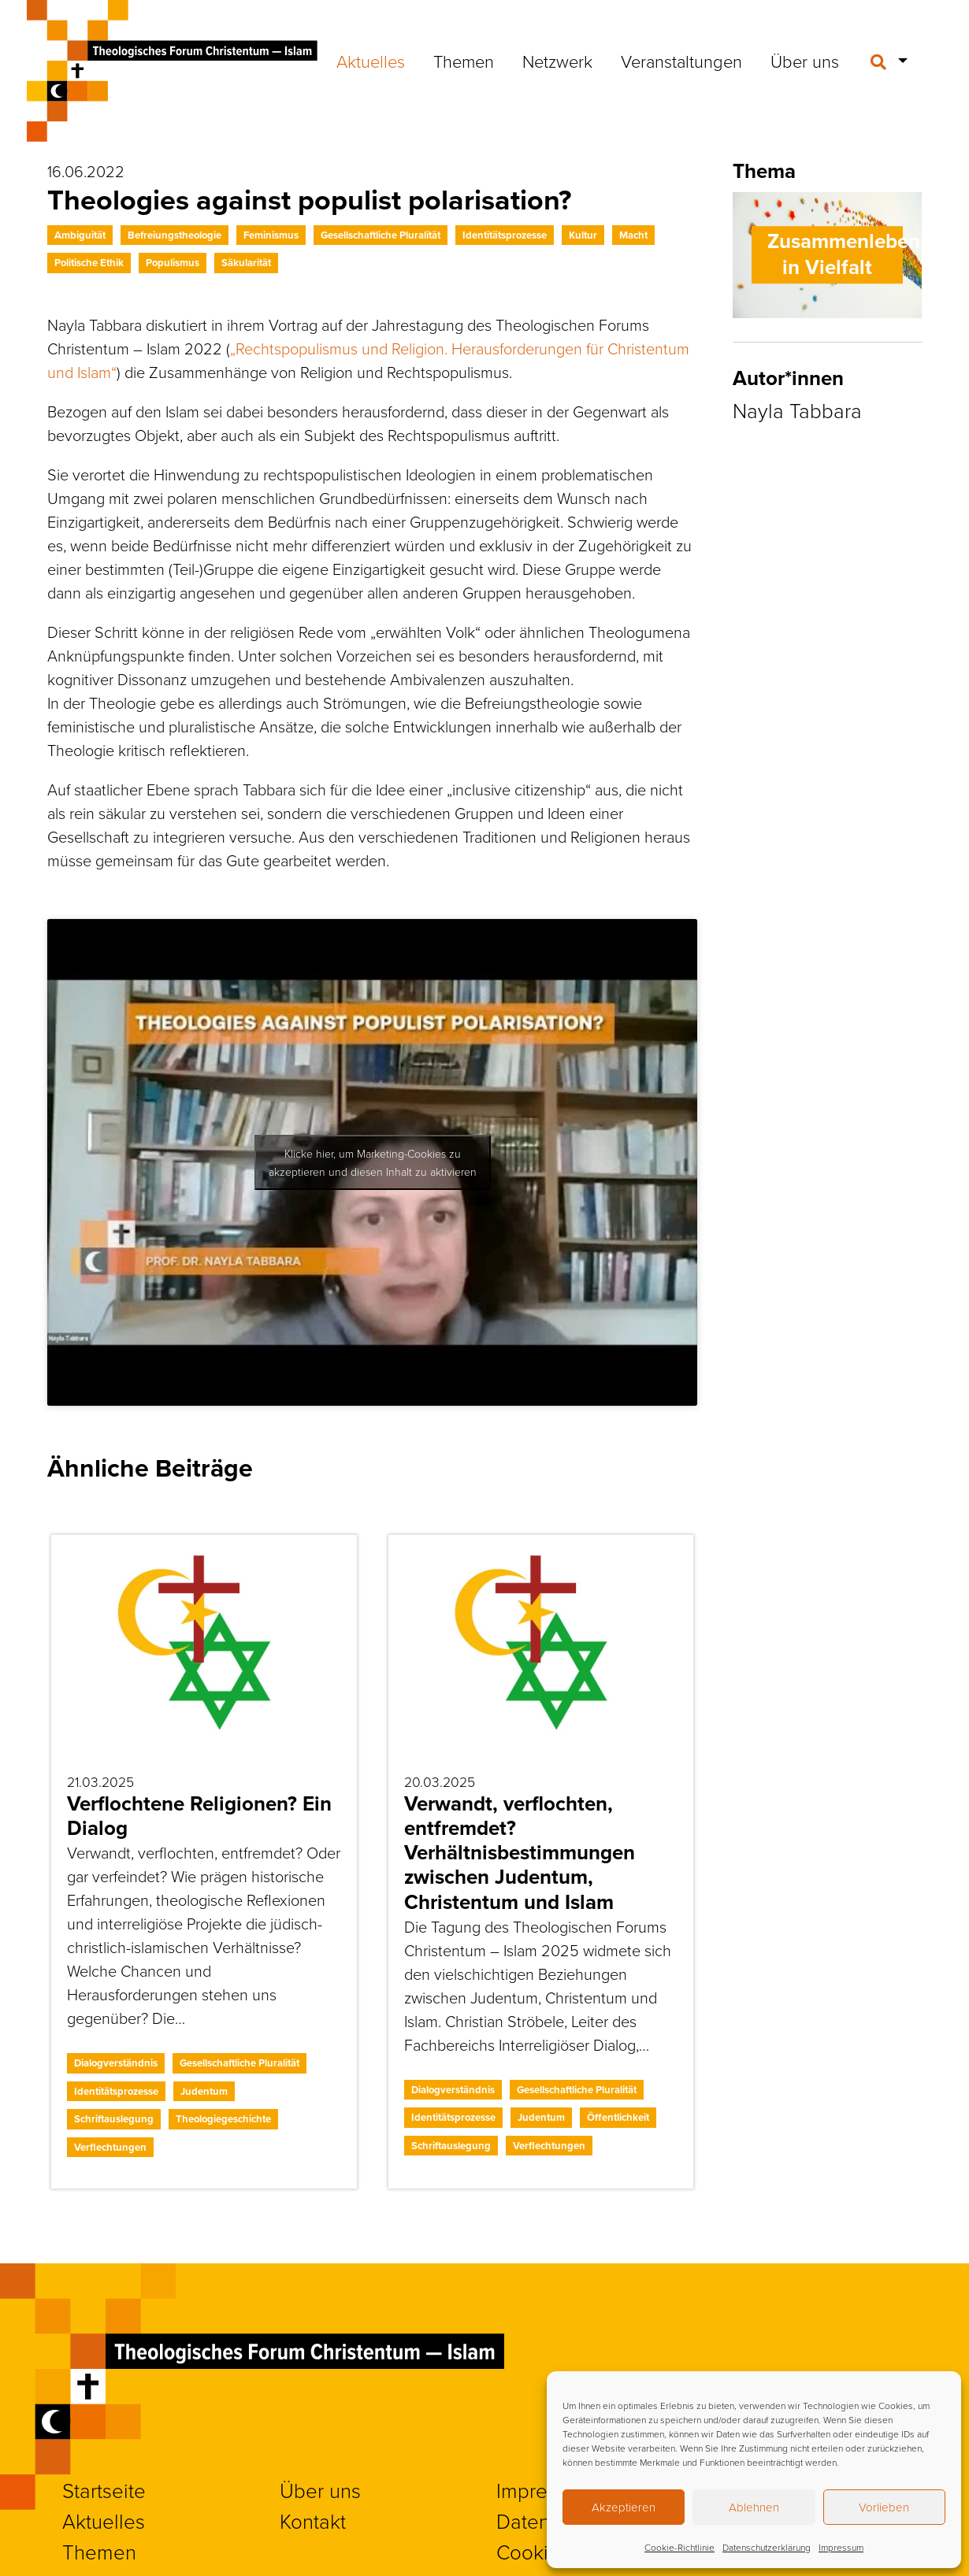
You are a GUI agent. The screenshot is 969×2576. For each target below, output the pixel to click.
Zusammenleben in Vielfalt (843, 254)
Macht (633, 235)
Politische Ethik (89, 262)
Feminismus (271, 235)
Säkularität (246, 262)
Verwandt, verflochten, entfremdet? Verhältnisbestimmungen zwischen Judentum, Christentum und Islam (519, 1852)
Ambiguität (80, 235)
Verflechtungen (110, 2147)
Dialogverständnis (116, 2062)
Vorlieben (884, 2507)
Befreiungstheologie (174, 235)
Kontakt (313, 2521)
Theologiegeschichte (223, 2118)
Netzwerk (557, 61)
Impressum (841, 2547)
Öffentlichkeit (618, 2117)
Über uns (804, 61)
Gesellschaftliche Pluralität (380, 235)
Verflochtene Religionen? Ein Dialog (199, 1815)
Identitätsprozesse (504, 235)
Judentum (204, 2091)
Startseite (104, 2490)
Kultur (583, 235)
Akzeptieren (623, 2507)
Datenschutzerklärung (766, 2547)
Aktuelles (370, 61)
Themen (463, 61)
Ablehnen (754, 2507)
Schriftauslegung (114, 2118)
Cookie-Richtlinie (679, 2547)
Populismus (172, 262)
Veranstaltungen (681, 61)
